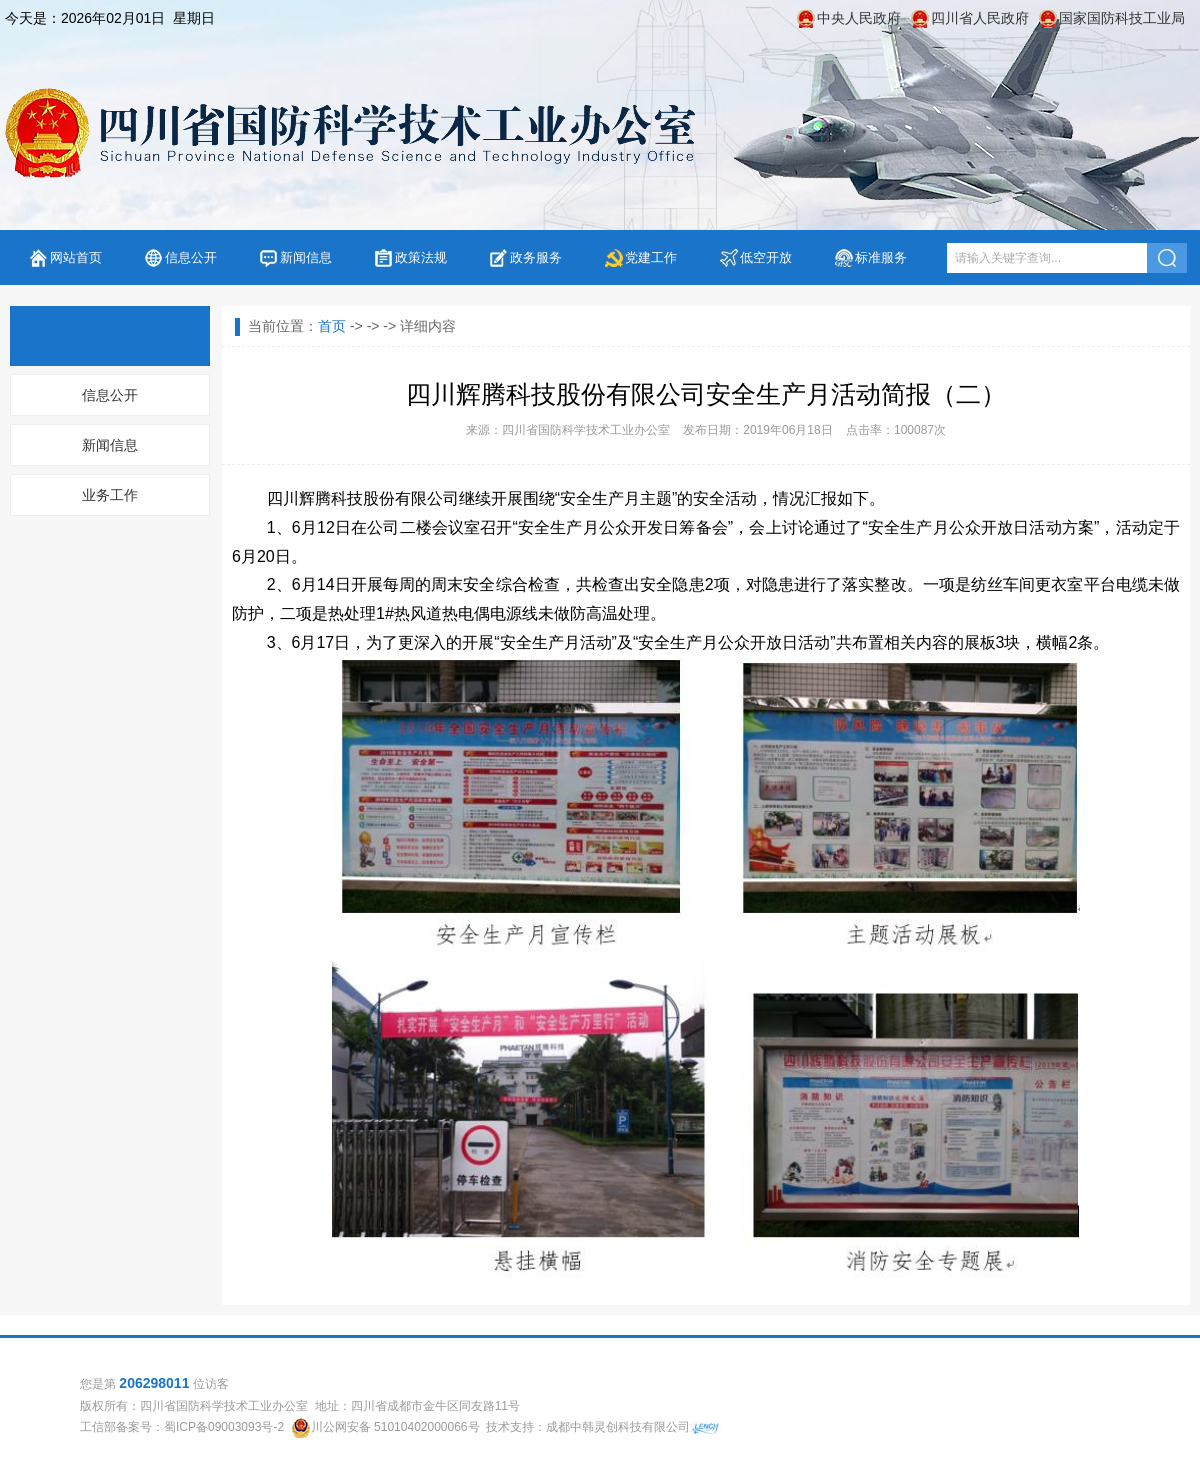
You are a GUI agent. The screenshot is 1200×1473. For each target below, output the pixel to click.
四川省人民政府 (980, 18)
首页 (332, 326)
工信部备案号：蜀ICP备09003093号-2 (182, 1427)
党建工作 (651, 257)
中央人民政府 (859, 18)
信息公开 (191, 257)
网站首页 (76, 257)
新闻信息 (306, 257)
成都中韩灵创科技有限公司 (618, 1427)
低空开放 (766, 257)
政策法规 (421, 257)
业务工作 (110, 495)
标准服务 (881, 257)
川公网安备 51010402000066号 (395, 1427)
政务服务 (536, 257)
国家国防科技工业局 (1122, 18)
